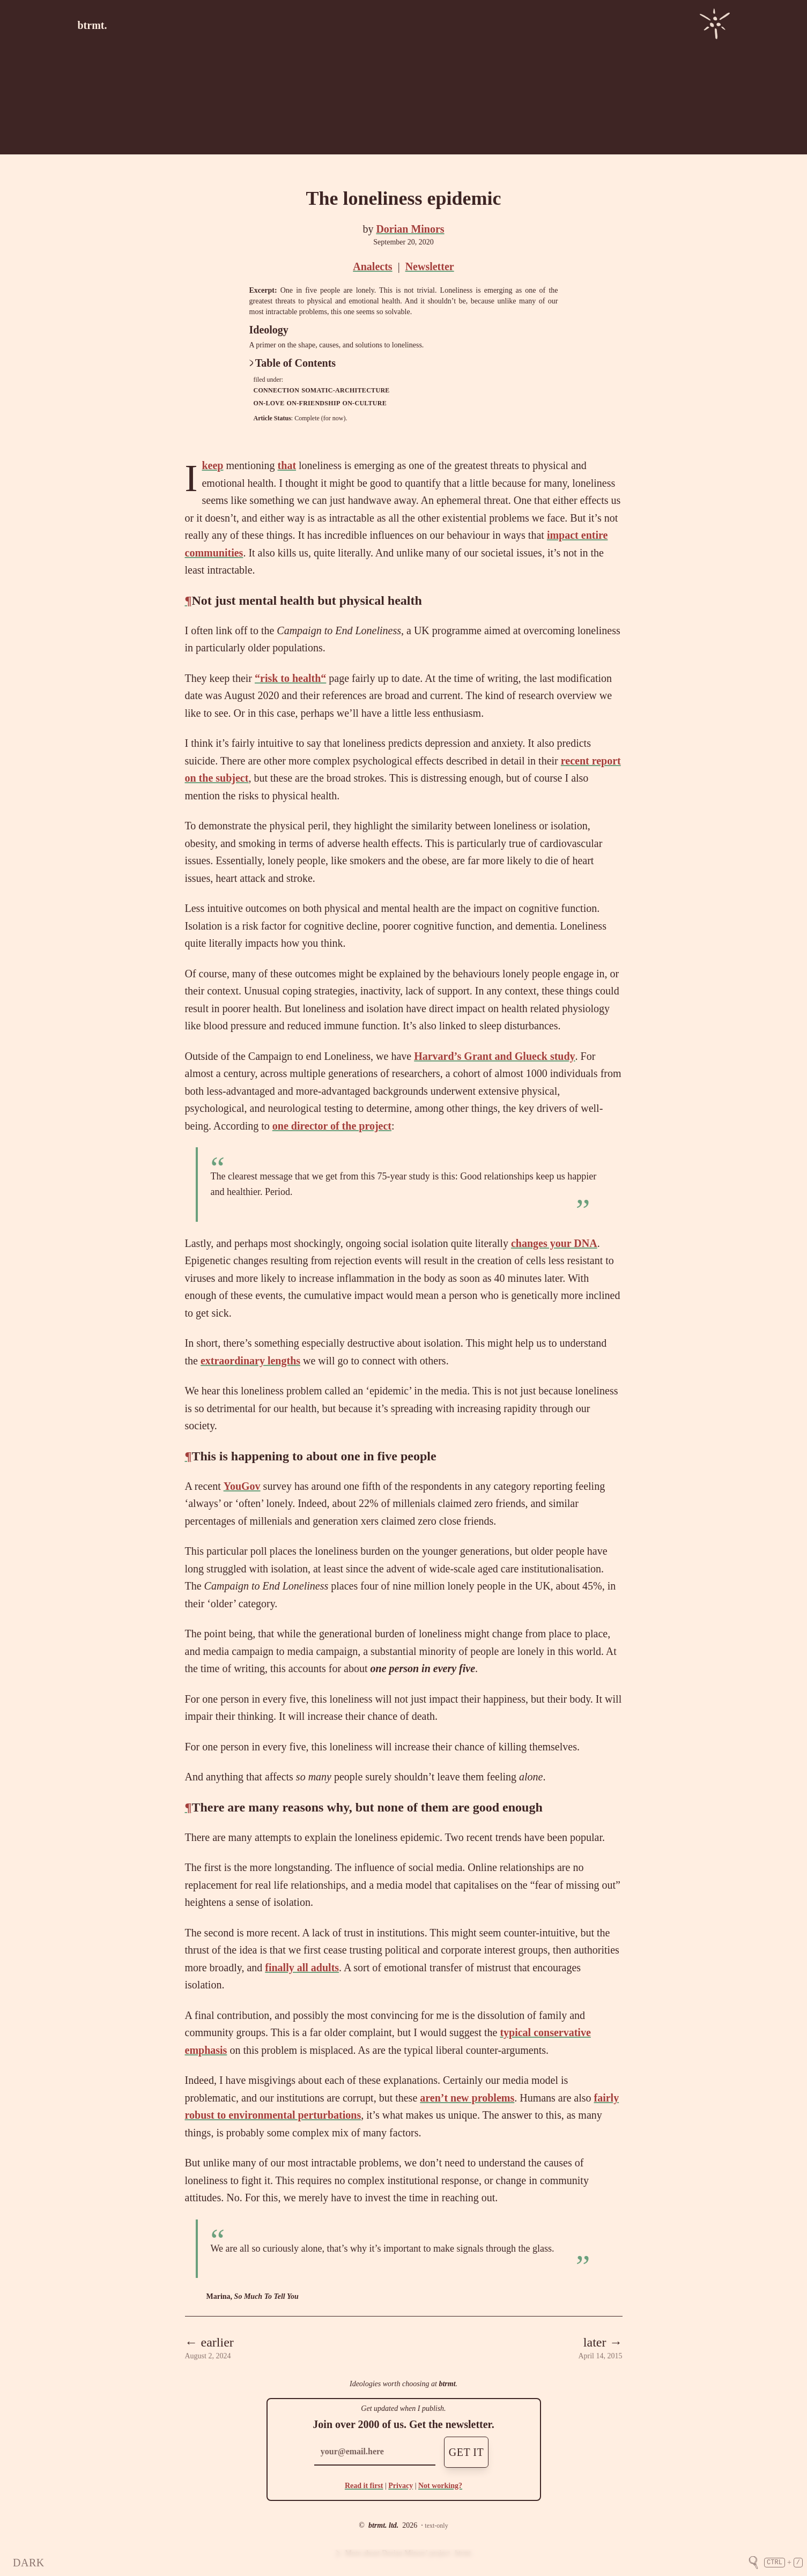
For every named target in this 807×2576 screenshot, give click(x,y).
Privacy (400, 2486)
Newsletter (429, 266)
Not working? (440, 2486)
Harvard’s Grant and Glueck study (494, 1056)
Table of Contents (292, 363)
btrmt (447, 2384)
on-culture (365, 403)
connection (277, 390)
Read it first (364, 2486)
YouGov (242, 1486)
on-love (269, 403)
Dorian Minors (410, 229)
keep (212, 465)
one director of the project (331, 1126)
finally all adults (302, 1967)
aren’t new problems (467, 2098)
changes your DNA (554, 1243)
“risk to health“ (290, 678)
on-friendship (313, 403)
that (287, 465)
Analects (372, 266)
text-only (436, 2525)
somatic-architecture (345, 390)
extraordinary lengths (250, 1361)
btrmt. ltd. (383, 2525)
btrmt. (92, 25)
